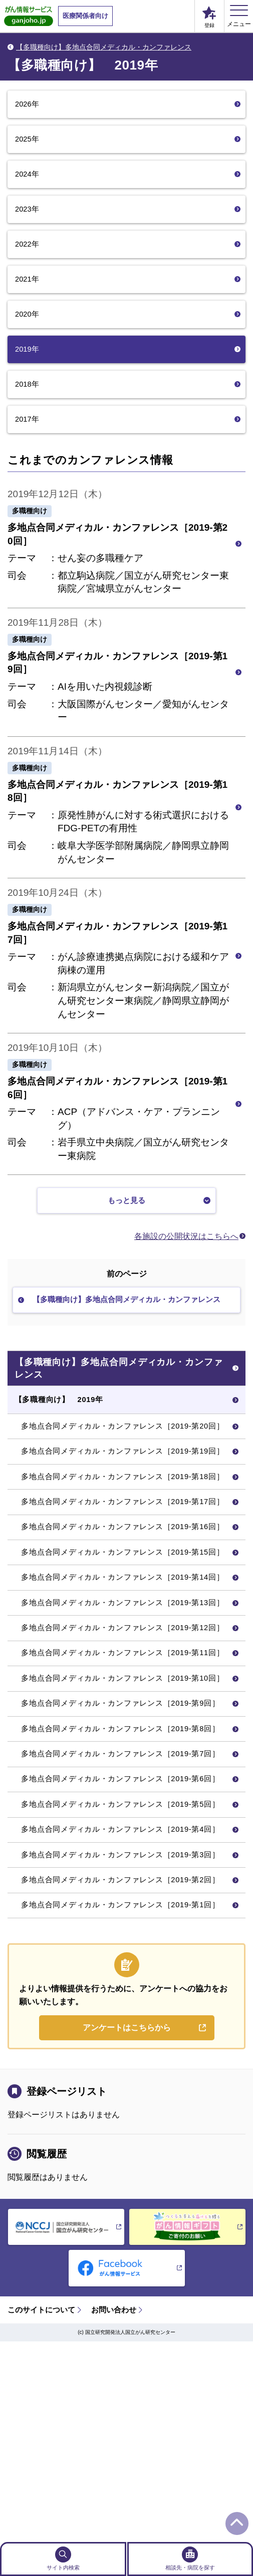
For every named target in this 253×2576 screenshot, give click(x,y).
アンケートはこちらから (127, 2227)
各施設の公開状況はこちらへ (186, 1242)
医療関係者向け (85, 16)
